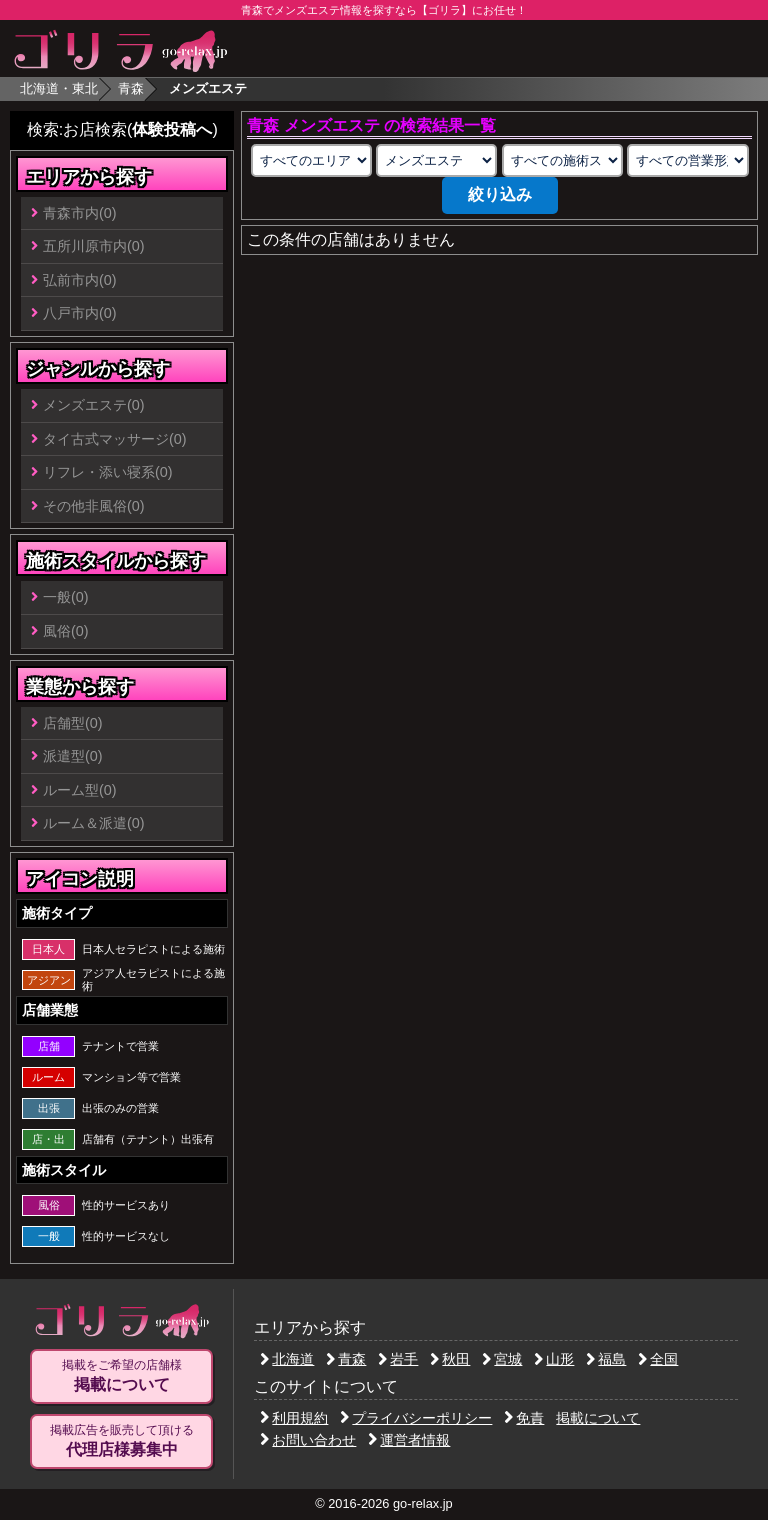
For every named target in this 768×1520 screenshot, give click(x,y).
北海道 (287, 1359)
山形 (554, 1359)
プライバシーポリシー (416, 1418)
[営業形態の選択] (687, 160)
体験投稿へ (172, 129)
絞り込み (500, 194)
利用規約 (294, 1418)
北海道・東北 (59, 88)
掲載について (598, 1418)
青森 (131, 88)
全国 (658, 1359)
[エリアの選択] (311, 160)
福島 (606, 1359)
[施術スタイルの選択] (562, 160)
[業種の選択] (436, 160)
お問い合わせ (308, 1440)
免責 (524, 1418)
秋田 (450, 1359)
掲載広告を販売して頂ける (121, 1441)
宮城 (502, 1359)
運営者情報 (409, 1440)
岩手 (398, 1359)
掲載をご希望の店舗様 (121, 1376)
